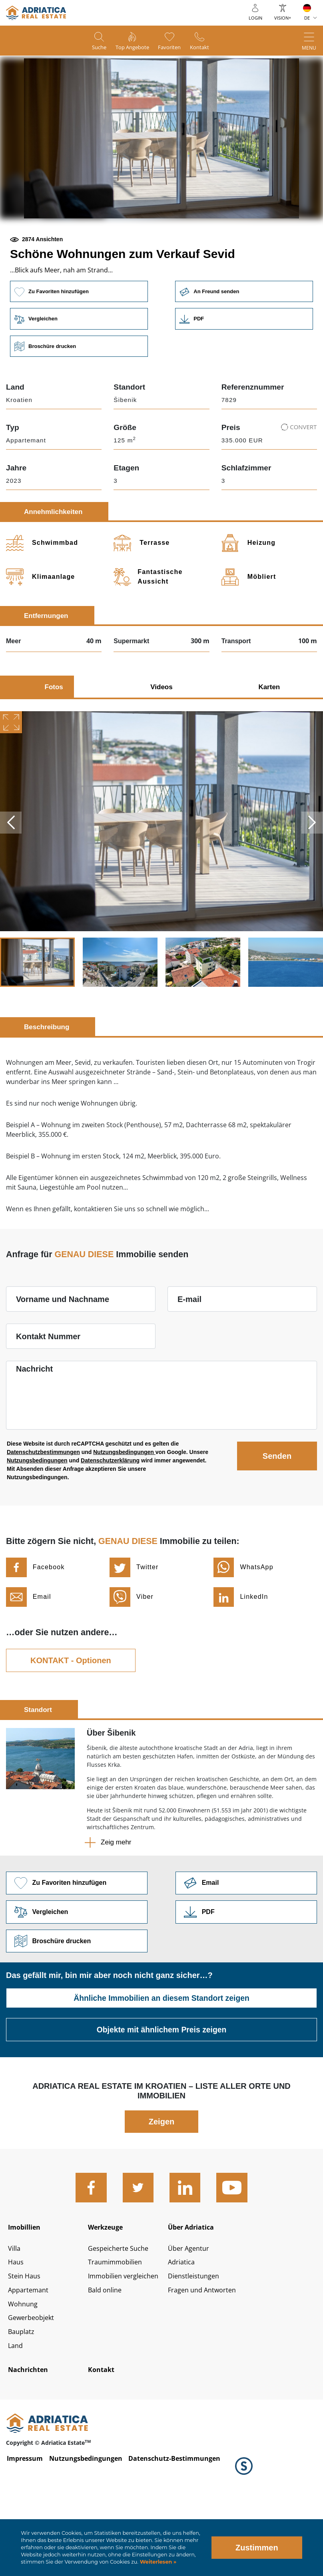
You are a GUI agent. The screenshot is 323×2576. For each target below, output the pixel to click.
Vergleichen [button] (78, 373)
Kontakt (207, 48)
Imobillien (26, 2286)
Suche (91, 48)
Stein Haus (26, 2340)
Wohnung (24, 2370)
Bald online (107, 2355)
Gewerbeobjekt (33, 2385)
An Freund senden (245, 345)
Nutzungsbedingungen (124, 1507)
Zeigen (161, 2180)
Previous (11, 878)
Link (245, 373)
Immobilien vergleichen (127, 2340)
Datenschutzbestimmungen (43, 1507)
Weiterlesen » (157, 2562)
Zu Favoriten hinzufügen (78, 345)
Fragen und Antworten (205, 2355)
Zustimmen (256, 2547)
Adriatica (182, 2325)
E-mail (189, 1354)
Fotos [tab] (54, 742)
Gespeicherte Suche (121, 2311)
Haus (16, 2325)
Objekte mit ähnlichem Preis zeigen (161, 2088)
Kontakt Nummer (48, 1392)
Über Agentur (190, 2311)
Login (255, 18)
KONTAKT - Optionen (70, 1715)
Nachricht (34, 1424)
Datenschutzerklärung (110, 1516)
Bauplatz (22, 2399)
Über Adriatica (194, 2286)
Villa (15, 2311)
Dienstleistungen (196, 2340)
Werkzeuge (108, 2286)
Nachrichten (30, 2439)
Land (16, 2414)
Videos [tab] (161, 742)
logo (36, 13)
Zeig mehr (116, 1898)
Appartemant (30, 2355)
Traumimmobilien (118, 2325)
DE (307, 18)
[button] (104, 246)
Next (311, 878)
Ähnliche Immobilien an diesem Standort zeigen (162, 2056)
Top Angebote (130, 48)
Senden (277, 1511)
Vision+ (282, 18)
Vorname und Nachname (62, 1354)
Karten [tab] (269, 742)
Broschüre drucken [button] (78, 401)
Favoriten (173, 48)
